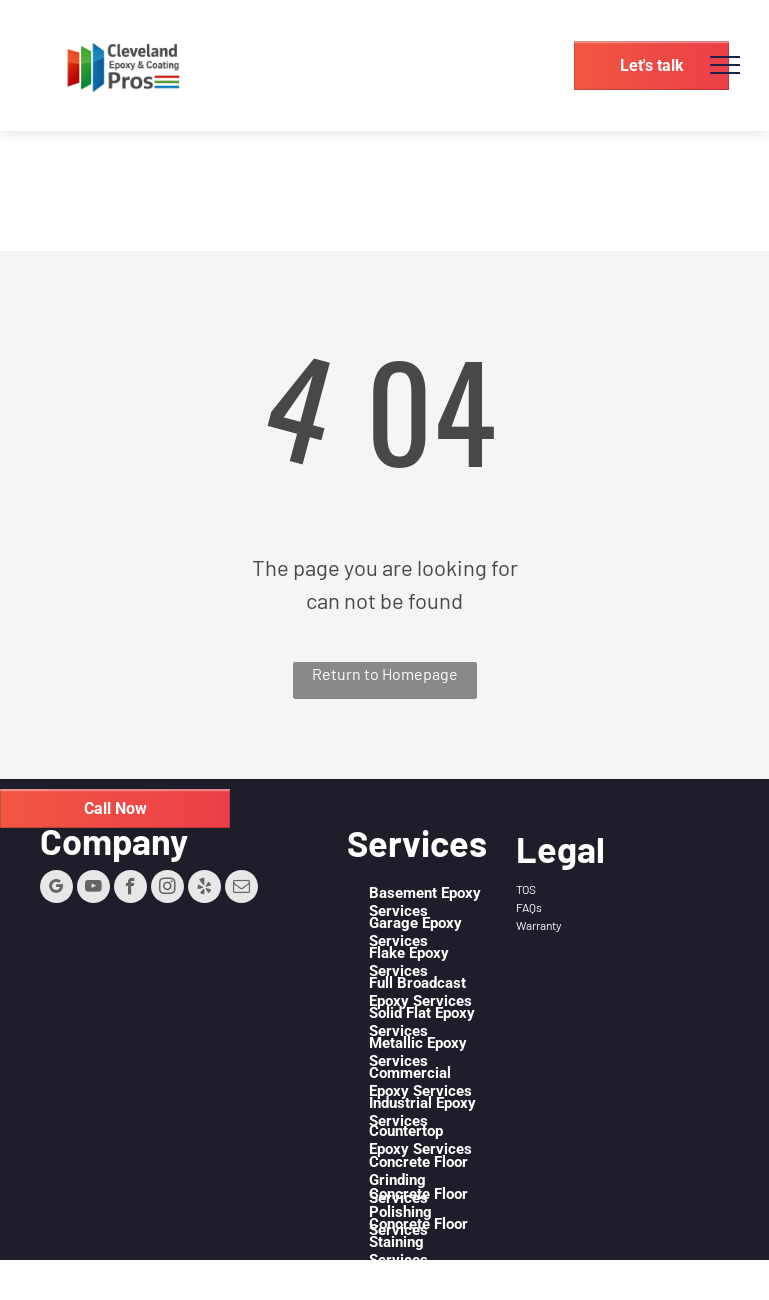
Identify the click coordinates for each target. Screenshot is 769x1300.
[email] (241, 889)
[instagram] (167, 889)
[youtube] (93, 889)
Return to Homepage (385, 673)
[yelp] (204, 889)
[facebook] (130, 889)
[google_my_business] (56, 889)
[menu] (725, 65)
